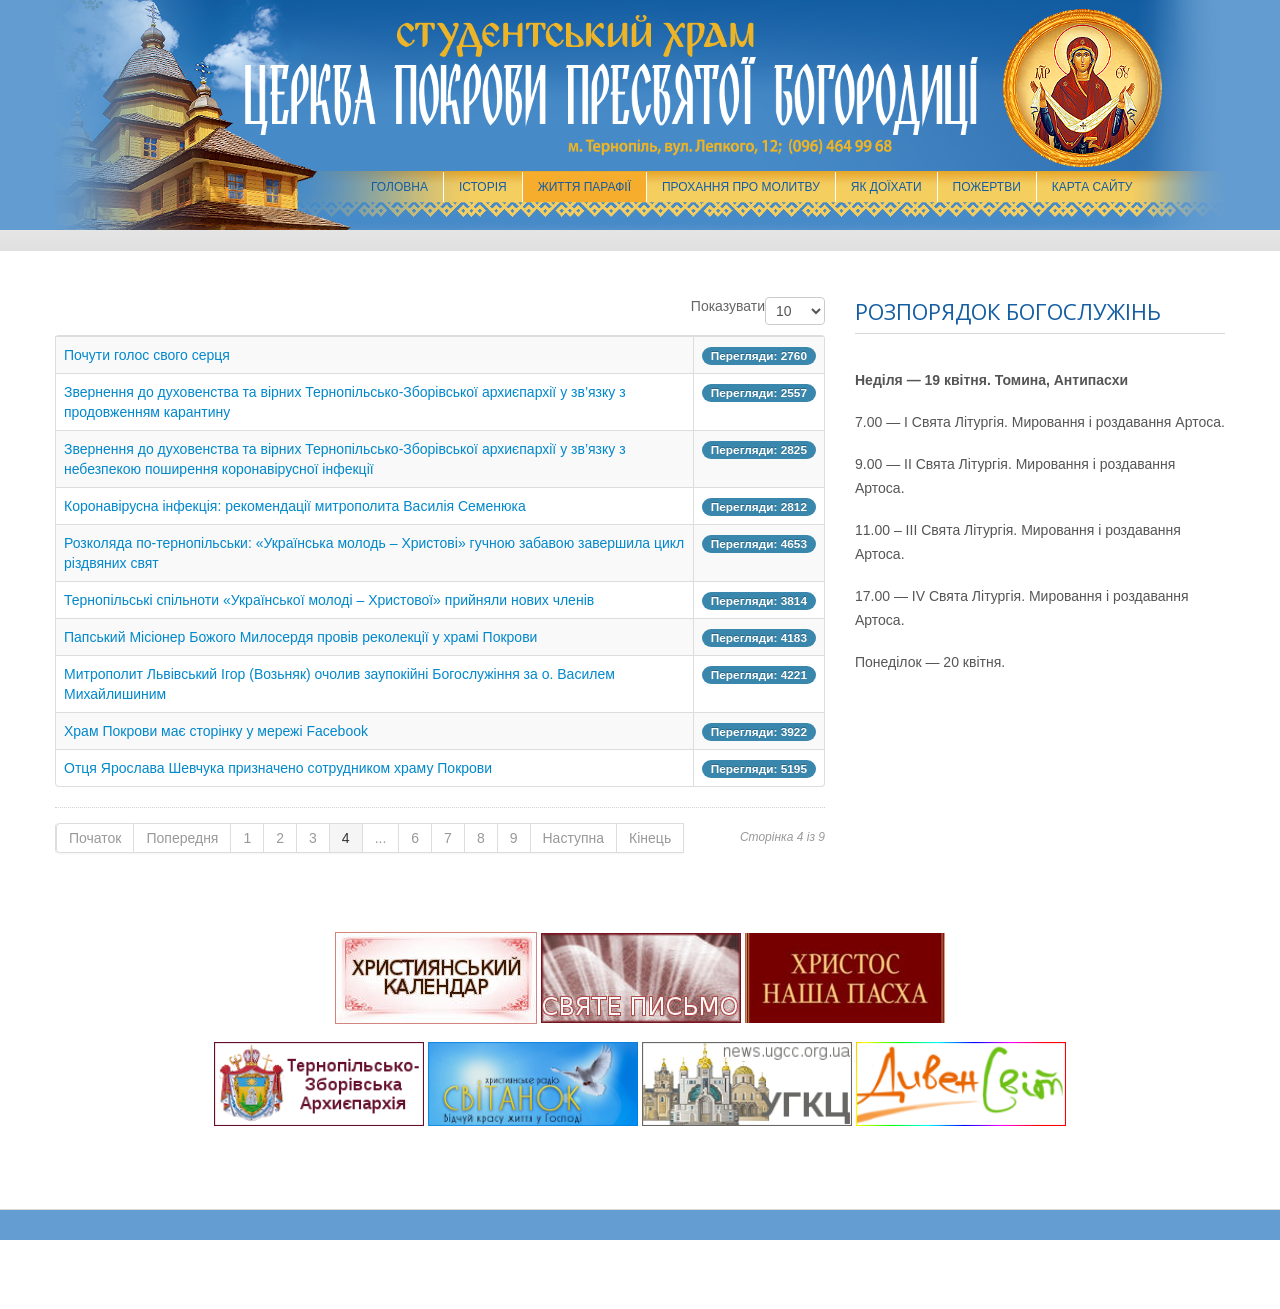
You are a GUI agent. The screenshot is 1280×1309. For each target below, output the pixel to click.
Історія (483, 187)
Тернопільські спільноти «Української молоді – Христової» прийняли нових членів (329, 600)
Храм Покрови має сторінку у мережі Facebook (216, 731)
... (381, 838)
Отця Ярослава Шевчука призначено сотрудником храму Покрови (278, 768)
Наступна (574, 838)
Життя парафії (584, 187)
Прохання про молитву (741, 187)
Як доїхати (886, 187)
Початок (95, 838)
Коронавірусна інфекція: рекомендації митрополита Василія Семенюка (295, 506)
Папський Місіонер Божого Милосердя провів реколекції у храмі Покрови (300, 637)
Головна (399, 187)
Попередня (182, 838)
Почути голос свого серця (147, 355)
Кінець (650, 838)
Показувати (728, 306)
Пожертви (987, 187)
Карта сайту (1092, 187)
